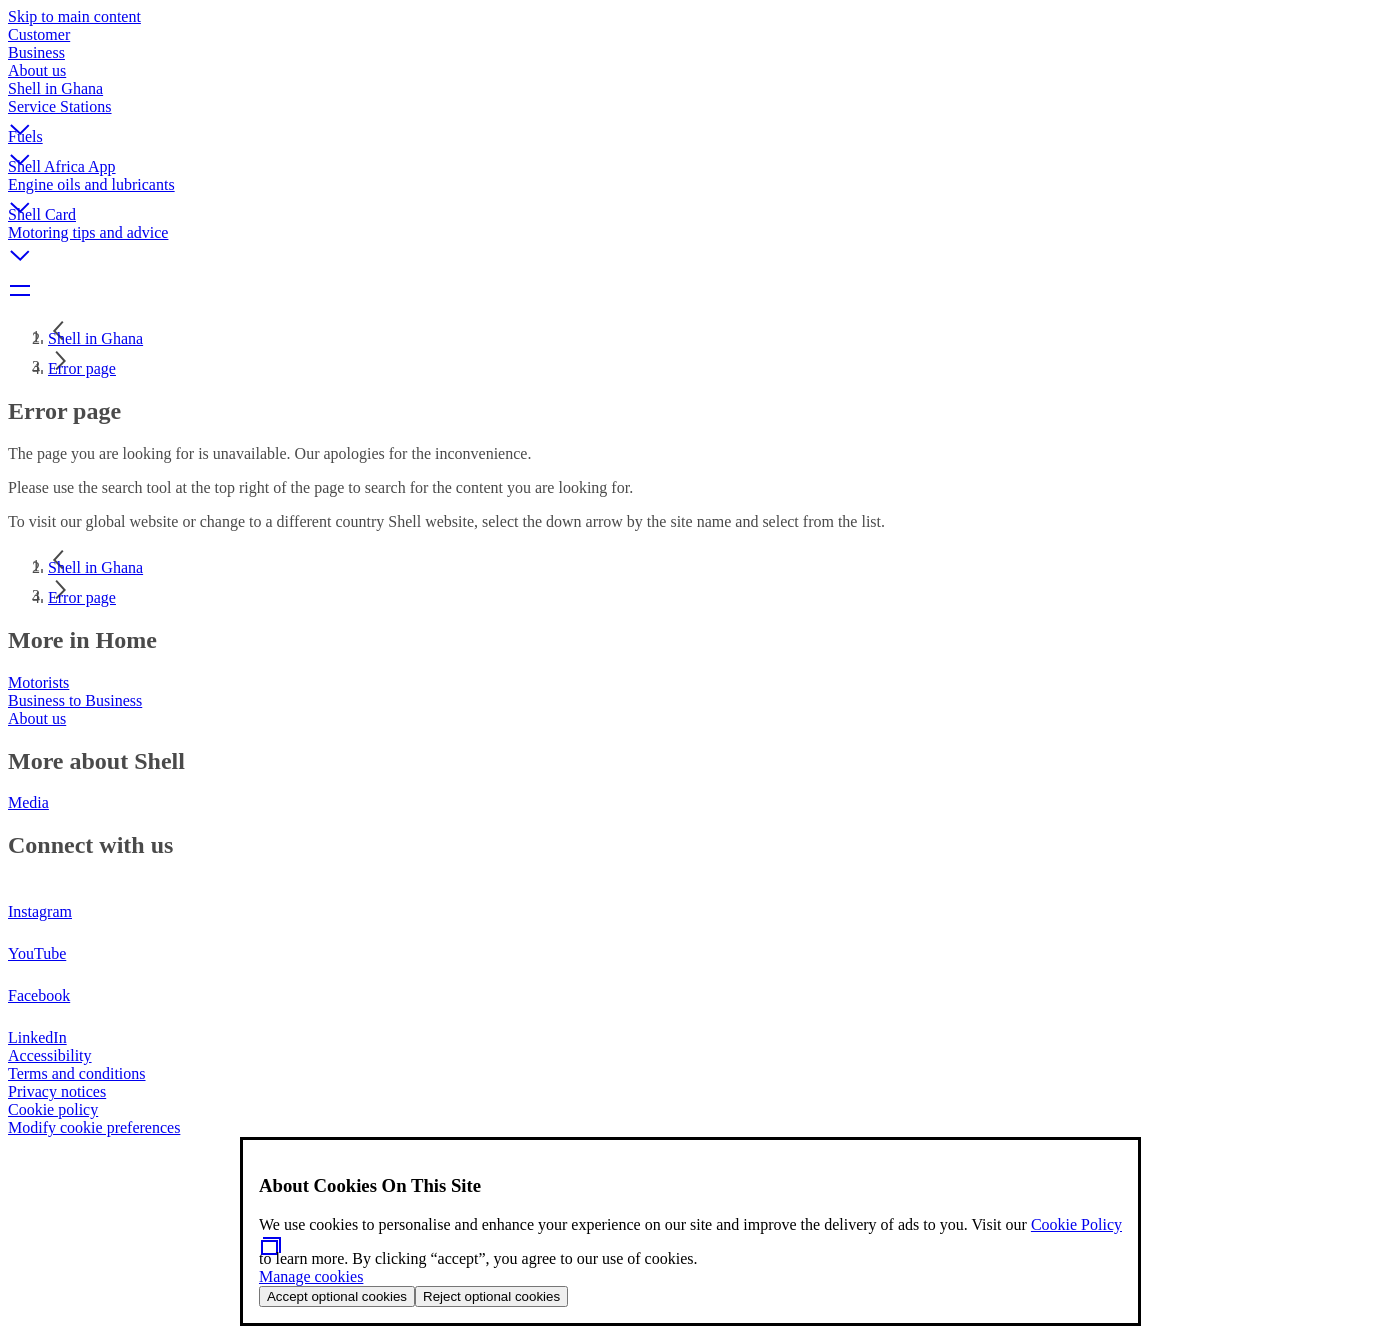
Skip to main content (74, 16)
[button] (690, 113)
